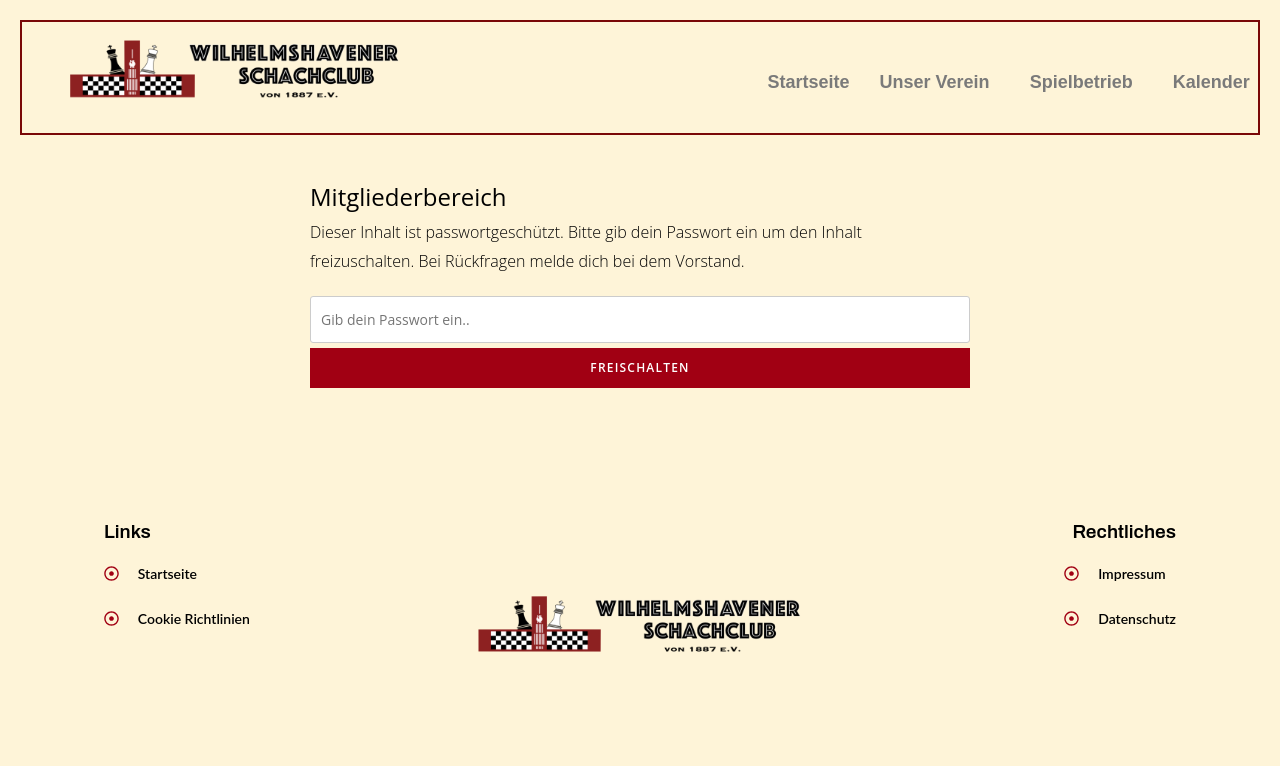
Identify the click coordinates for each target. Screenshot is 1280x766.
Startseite (809, 82)
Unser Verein (935, 82)
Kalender (1211, 82)
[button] (940, 82)
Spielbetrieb (1081, 82)
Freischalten (639, 367)
